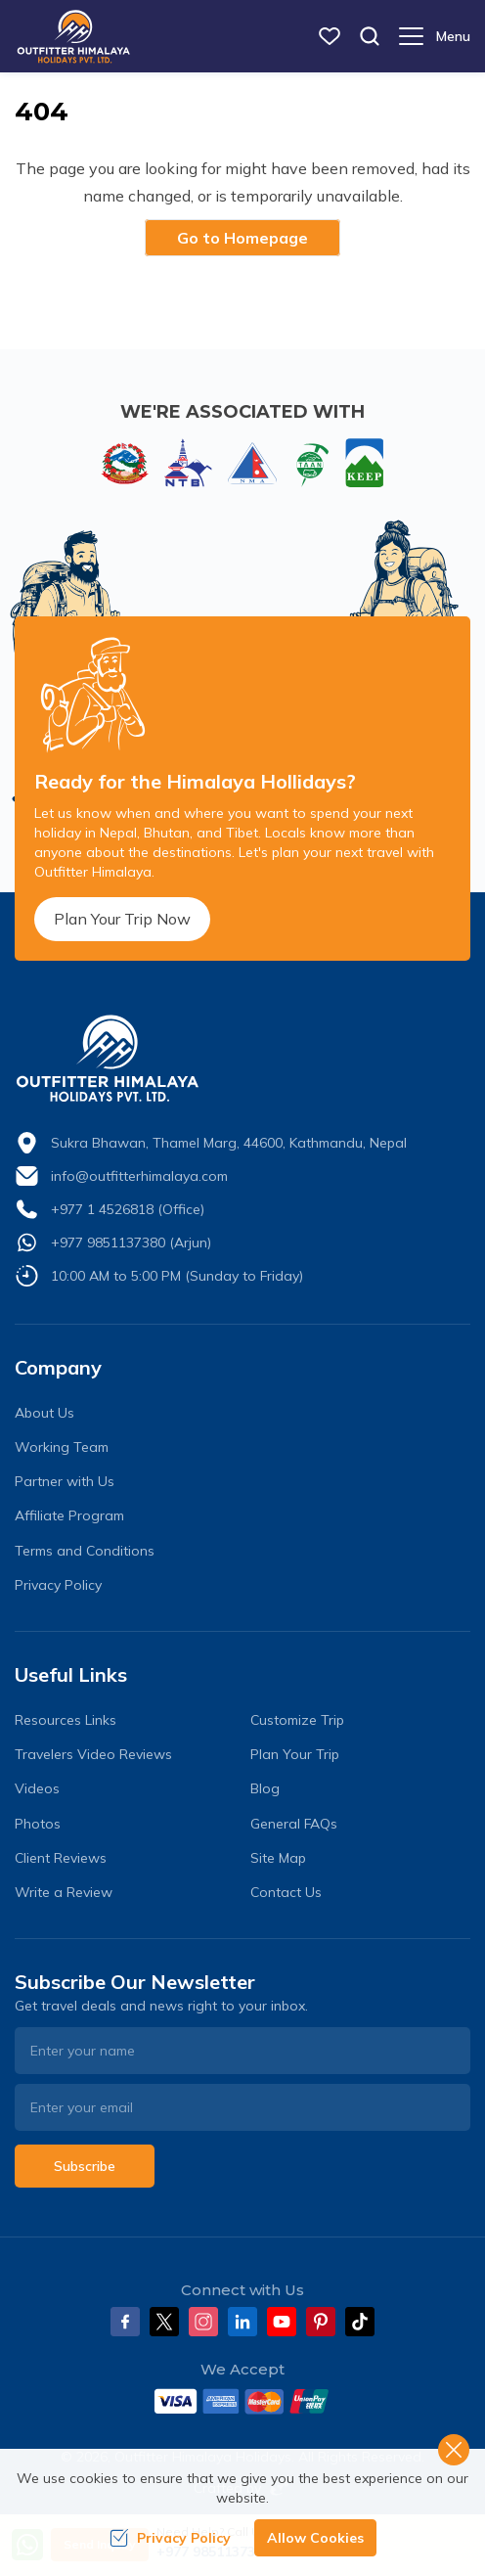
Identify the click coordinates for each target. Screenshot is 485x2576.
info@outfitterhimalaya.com (139, 1176)
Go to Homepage (242, 238)
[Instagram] (203, 2321)
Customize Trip (297, 1720)
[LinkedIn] (242, 2321)
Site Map (278, 1858)
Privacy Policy (58, 1585)
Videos (37, 1788)
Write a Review (63, 1892)
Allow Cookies (315, 2538)
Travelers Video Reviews (93, 1754)
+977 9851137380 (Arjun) (131, 1242)
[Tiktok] (360, 2321)
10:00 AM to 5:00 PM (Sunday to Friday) (177, 1276)
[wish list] (329, 36)
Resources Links (65, 1720)
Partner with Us (64, 1481)
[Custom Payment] (242, 2401)
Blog (265, 1788)
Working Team (62, 1447)
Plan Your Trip (294, 1754)
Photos (38, 1823)
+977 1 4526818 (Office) (127, 1209)
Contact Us (286, 1892)
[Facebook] (125, 2321)
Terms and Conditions (84, 1550)
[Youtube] (281, 2321)
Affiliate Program (69, 1515)
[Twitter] (164, 2321)
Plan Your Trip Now (122, 918)
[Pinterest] (320, 2321)
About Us (44, 1413)
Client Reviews (61, 1858)
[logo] (242, 1058)
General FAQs (293, 1823)
